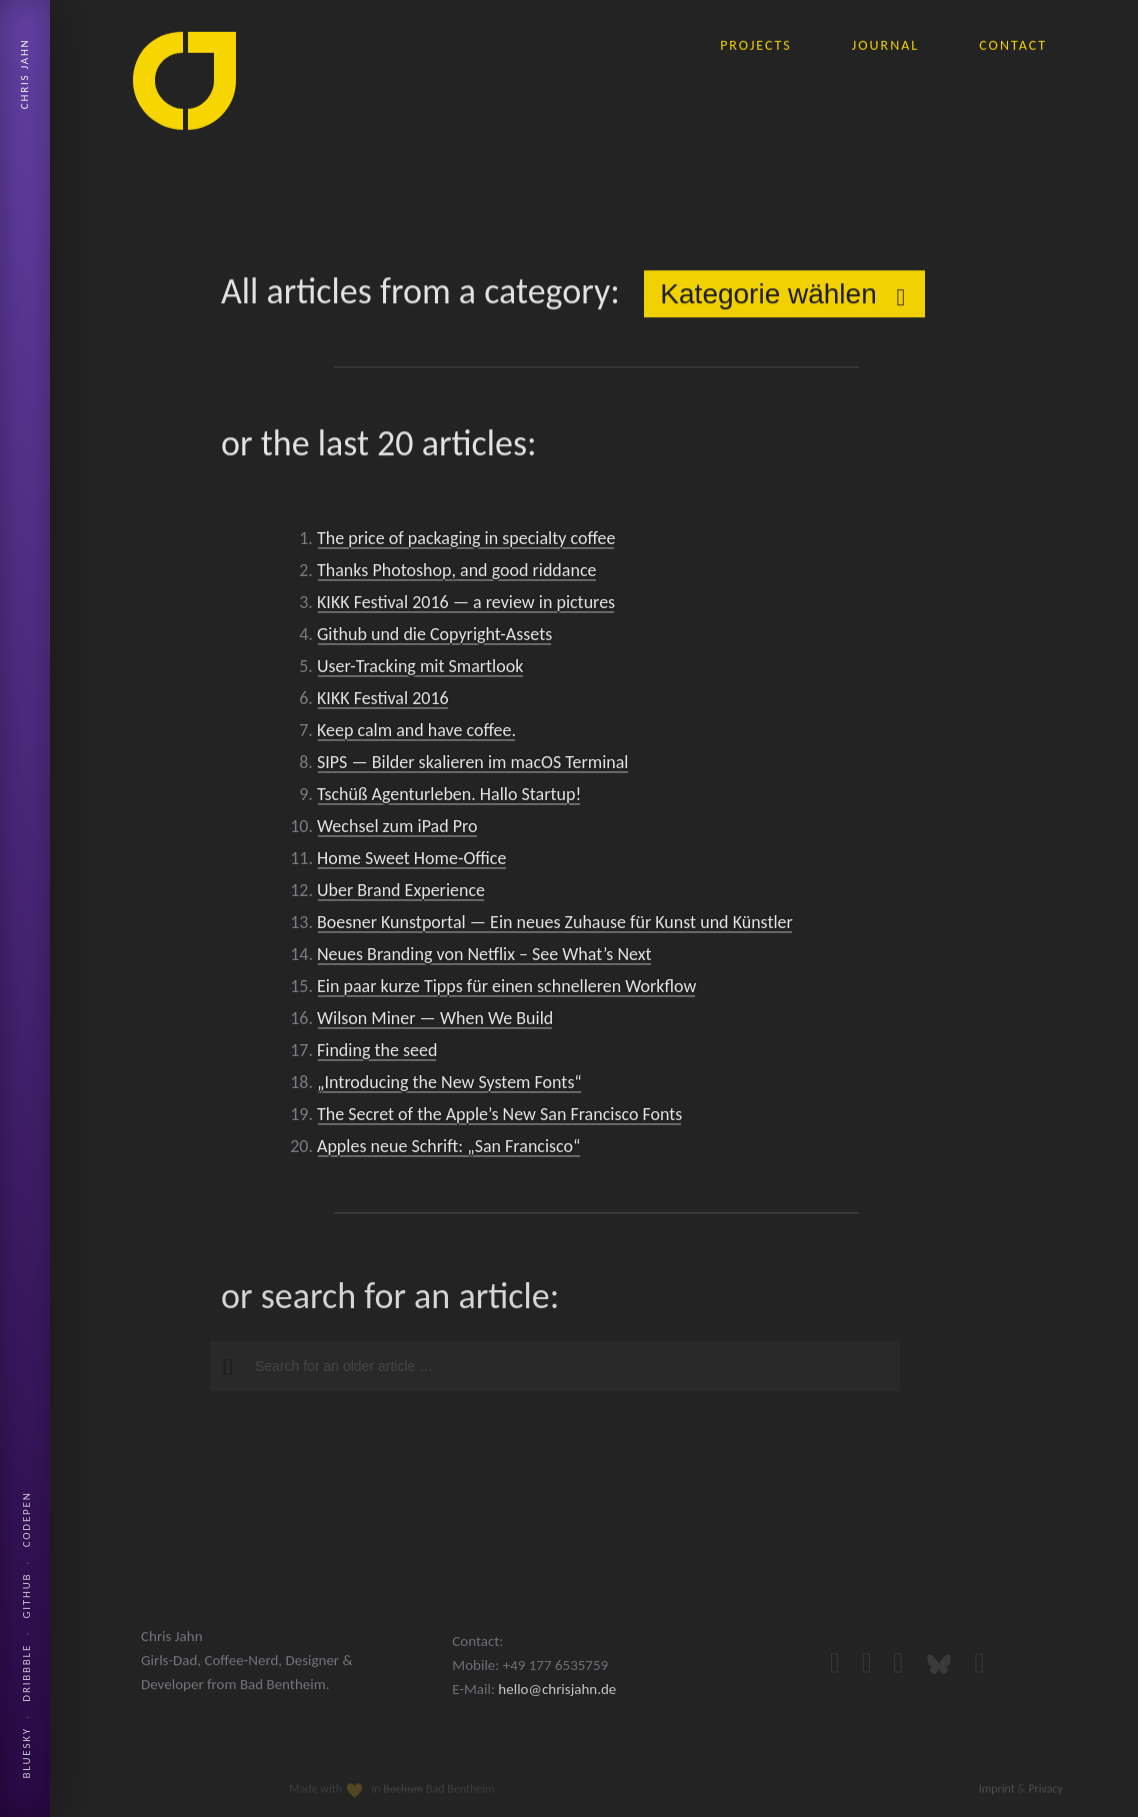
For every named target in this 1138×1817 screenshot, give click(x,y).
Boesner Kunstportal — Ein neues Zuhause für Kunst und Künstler (555, 929)
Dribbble (26, 1673)
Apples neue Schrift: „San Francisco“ (449, 1153)
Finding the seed (377, 1057)
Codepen (26, 1519)
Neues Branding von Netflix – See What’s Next (484, 961)
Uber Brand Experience (401, 897)
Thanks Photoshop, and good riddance (456, 577)
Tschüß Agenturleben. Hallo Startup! (449, 801)
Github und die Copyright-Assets (434, 641)
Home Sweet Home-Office (411, 865)
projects (756, 43)
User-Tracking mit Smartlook (420, 673)
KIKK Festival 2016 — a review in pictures (466, 609)
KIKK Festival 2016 (383, 705)
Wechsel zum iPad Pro (397, 833)
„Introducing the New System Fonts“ (449, 1089)
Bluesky (26, 1752)
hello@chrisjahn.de (557, 1714)
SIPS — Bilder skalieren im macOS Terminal (472, 769)
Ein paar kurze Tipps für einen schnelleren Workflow (506, 993)
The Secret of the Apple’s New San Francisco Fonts (499, 1121)
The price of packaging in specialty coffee (466, 545)
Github (26, 1596)
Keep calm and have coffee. (416, 737)
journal (885, 43)
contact (1013, 43)
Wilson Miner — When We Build (435, 1025)
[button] (218, 1367)
